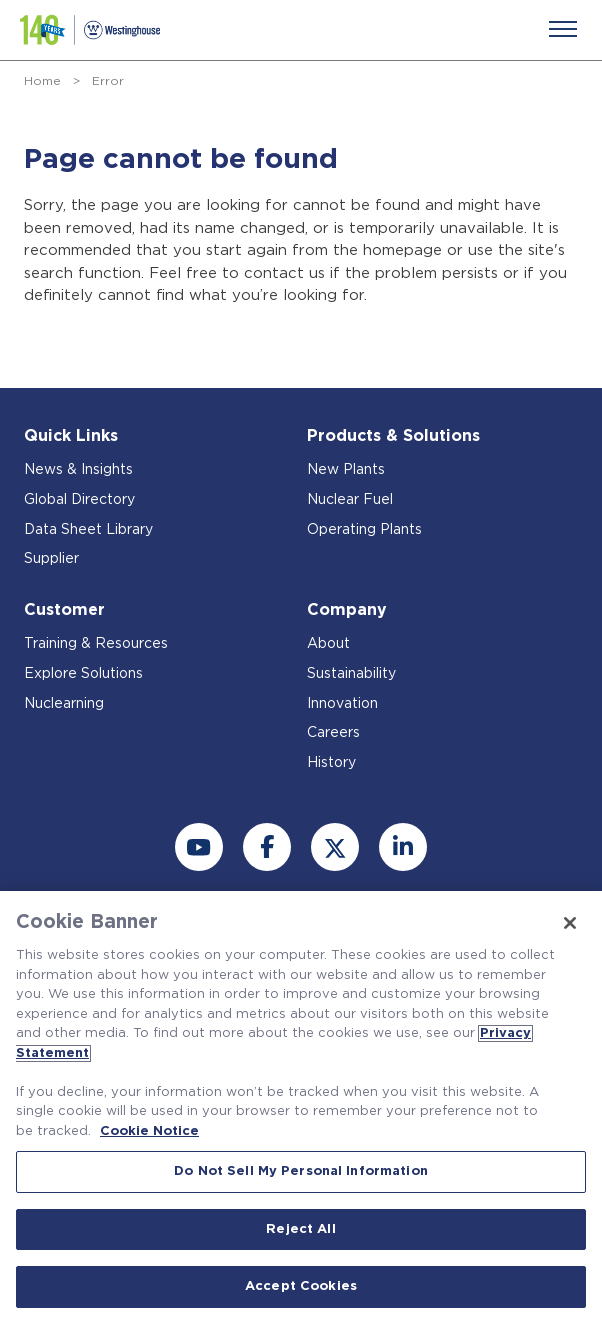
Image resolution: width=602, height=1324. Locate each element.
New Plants (346, 470)
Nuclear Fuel (350, 500)
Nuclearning (64, 704)
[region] (301, 1107)
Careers (333, 733)
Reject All (300, 1229)
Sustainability (351, 674)
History (331, 763)
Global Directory (79, 500)
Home (42, 81)
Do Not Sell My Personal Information (301, 1171)
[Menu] (563, 29)
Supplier (51, 559)
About (328, 644)
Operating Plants (364, 530)
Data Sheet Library (88, 530)
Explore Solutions (83, 674)
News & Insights (78, 470)
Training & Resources (96, 644)
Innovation (342, 704)
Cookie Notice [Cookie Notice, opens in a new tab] (149, 1131)
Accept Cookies (301, 1286)
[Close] (570, 923)
